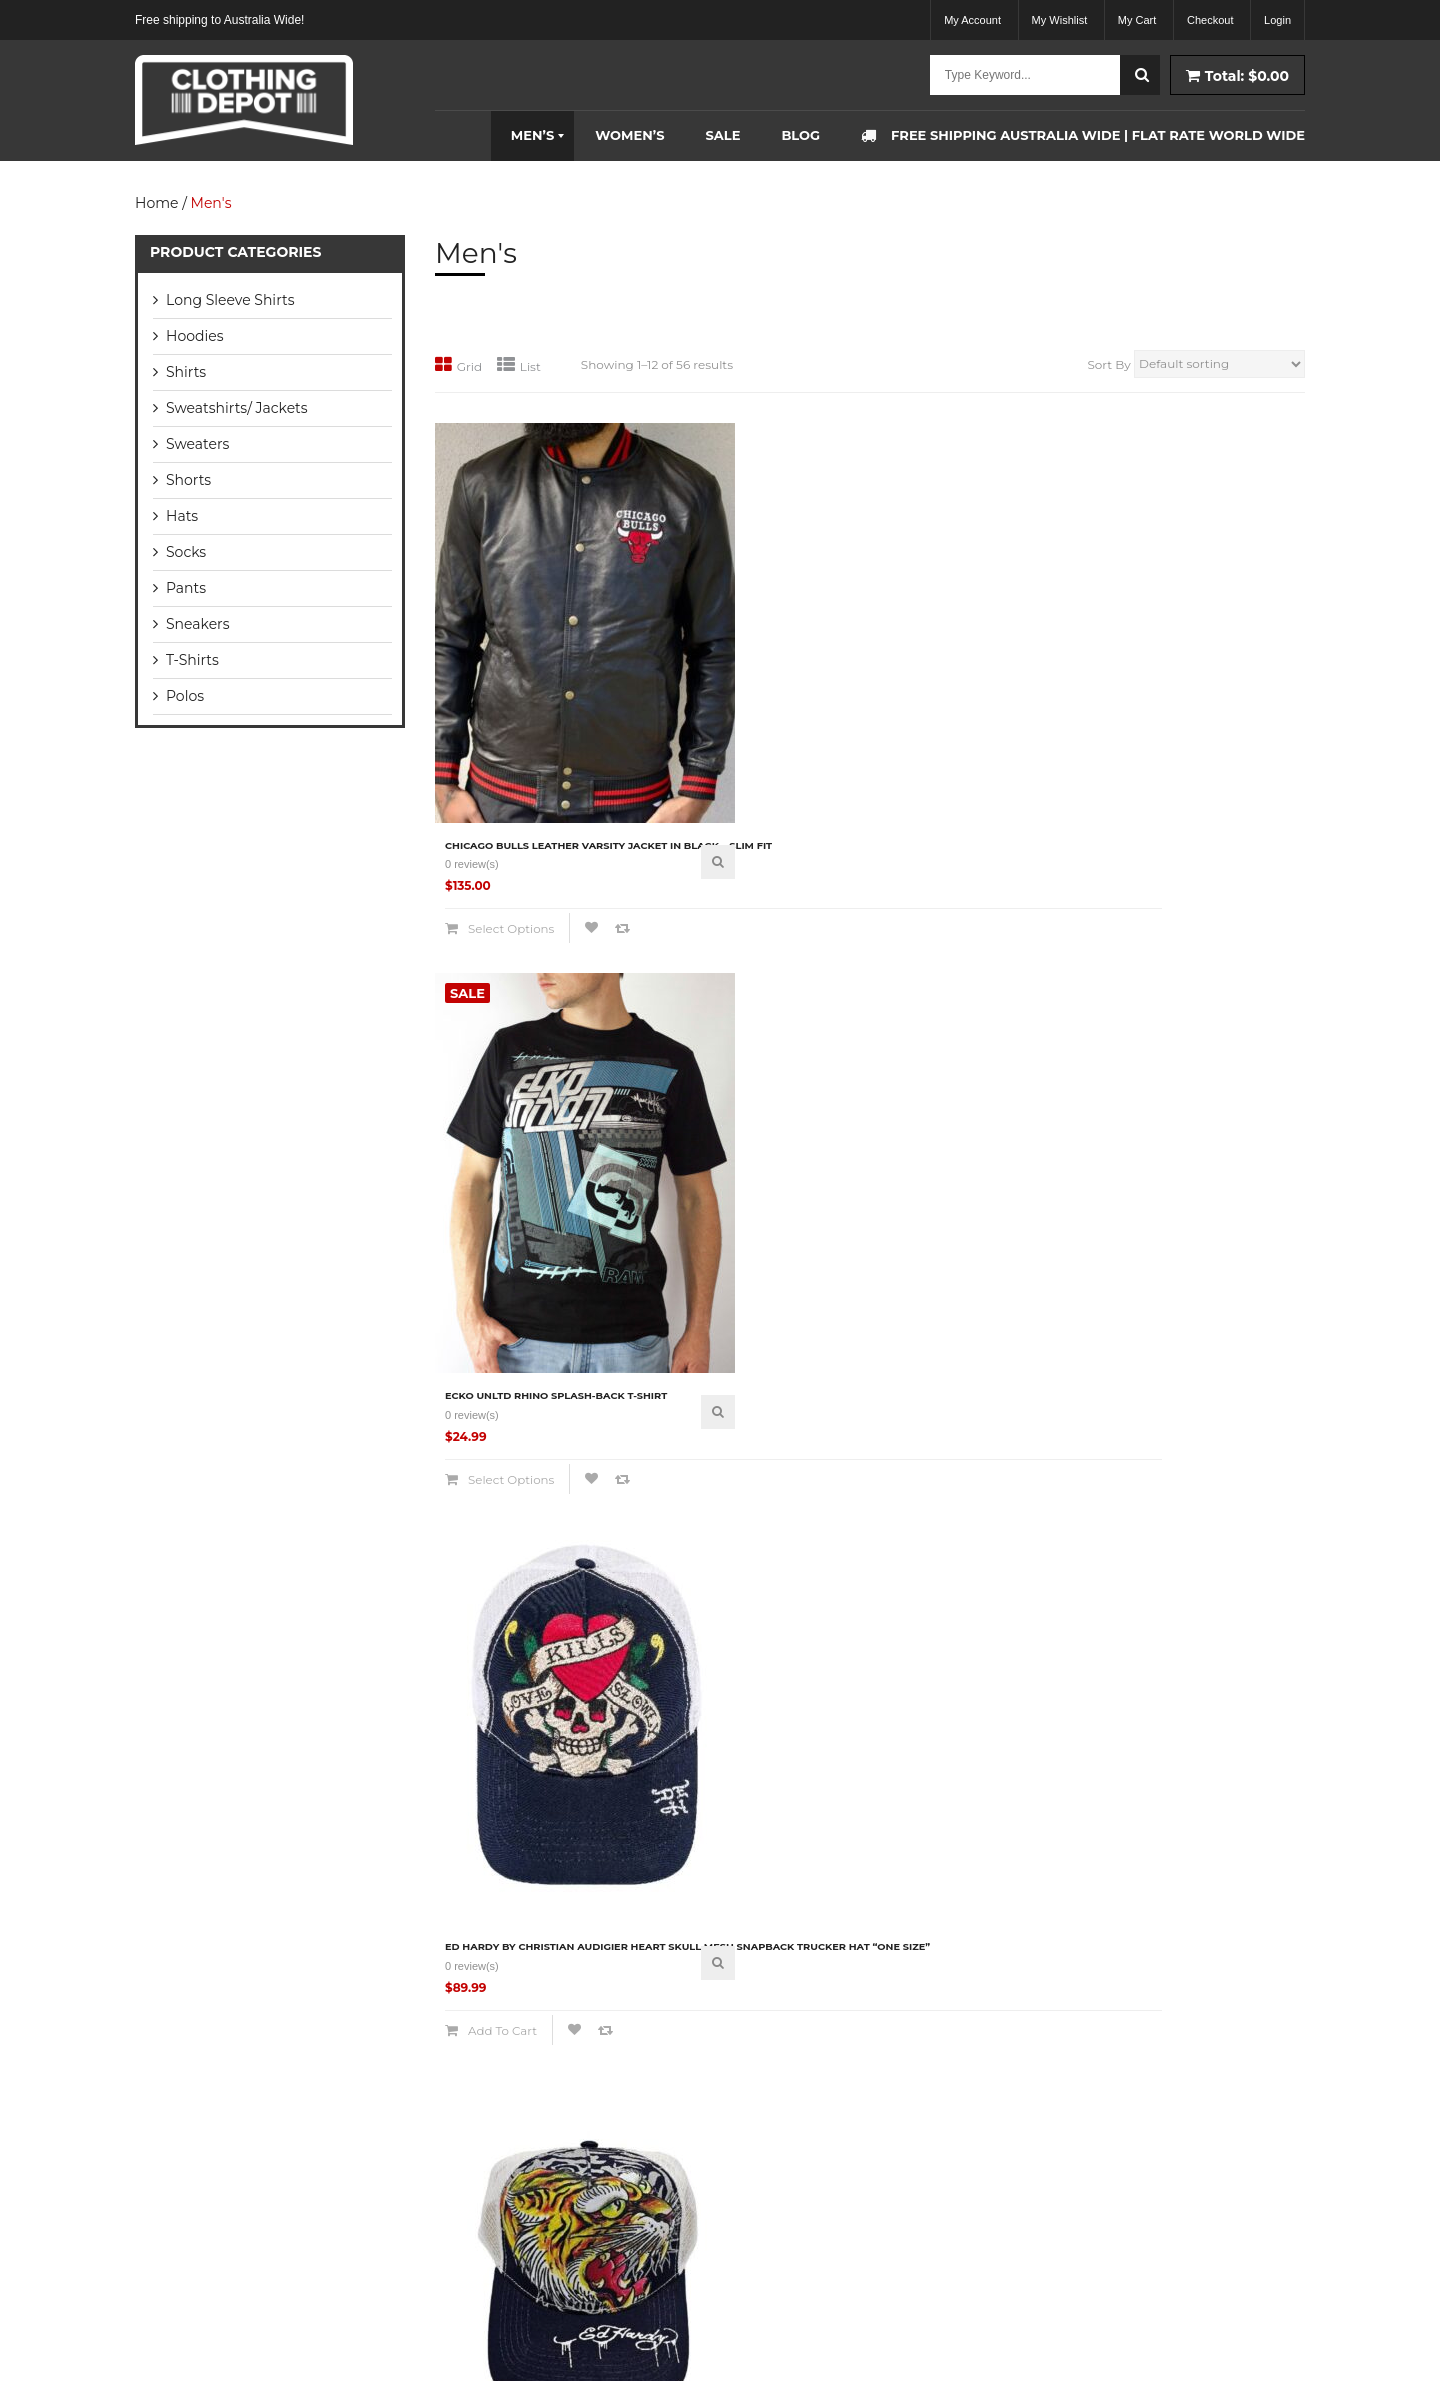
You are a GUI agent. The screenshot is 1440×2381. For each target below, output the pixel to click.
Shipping (473, 2021)
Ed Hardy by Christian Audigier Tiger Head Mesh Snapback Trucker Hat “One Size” (751, 1180)
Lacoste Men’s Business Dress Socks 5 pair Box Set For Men (531, 1630)
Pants (186, 588)
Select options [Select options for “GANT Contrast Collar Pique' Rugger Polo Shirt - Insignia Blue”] (1182, 1268)
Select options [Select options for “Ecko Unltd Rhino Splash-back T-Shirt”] (732, 798)
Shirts (186, 372)
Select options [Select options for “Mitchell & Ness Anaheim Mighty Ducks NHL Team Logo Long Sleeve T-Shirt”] (1182, 1728)
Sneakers (198, 624)
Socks (186, 552)
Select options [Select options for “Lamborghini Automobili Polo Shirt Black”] (732, 1719)
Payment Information (508, 2193)
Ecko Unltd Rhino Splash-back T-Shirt (745, 710)
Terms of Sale (489, 2107)
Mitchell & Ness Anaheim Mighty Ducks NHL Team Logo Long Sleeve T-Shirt (1204, 1635)
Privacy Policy (488, 2150)
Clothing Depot (283, 2335)
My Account (972, 20)
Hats (182, 516)
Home (156, 203)
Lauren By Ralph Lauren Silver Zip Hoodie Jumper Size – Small (980, 1635)
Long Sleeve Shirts (230, 300)
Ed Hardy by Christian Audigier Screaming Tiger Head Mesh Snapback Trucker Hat (1207, 720)
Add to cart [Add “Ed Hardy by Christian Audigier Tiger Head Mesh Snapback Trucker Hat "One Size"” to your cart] (724, 1278)
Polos (185, 696)
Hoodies (194, 336)
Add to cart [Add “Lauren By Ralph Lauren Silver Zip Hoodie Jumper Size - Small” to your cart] (949, 1728)
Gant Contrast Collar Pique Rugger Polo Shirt (978, 1170)
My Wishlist (1060, 20)
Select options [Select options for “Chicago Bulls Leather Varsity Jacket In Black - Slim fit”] (507, 808)
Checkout (1210, 20)
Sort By (1108, 364)
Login (1277, 20)
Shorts (188, 480)
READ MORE (168, 2212)
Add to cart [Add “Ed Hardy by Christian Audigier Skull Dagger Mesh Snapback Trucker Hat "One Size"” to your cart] (499, 1278)
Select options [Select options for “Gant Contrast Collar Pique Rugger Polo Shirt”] (957, 1258)
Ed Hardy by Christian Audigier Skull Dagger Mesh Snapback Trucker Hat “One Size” (528, 1180)
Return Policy (486, 2064)
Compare (490, 838)
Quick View (613, 722)
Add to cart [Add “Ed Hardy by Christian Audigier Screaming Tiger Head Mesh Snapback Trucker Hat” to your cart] (1174, 818)
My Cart (1137, 20)
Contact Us (480, 2236)
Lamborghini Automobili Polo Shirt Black (742, 1630)
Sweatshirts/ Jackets (237, 408)
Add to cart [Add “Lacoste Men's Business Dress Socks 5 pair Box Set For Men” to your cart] (499, 1719)
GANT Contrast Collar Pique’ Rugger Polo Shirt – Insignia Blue (1205, 1175)
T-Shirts (192, 660)
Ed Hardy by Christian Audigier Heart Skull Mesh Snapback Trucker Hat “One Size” (976, 720)
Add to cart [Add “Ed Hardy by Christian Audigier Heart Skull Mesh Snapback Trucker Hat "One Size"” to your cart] (949, 818)
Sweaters (197, 444)
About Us (474, 1978)
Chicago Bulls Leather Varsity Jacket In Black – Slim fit (531, 715)
